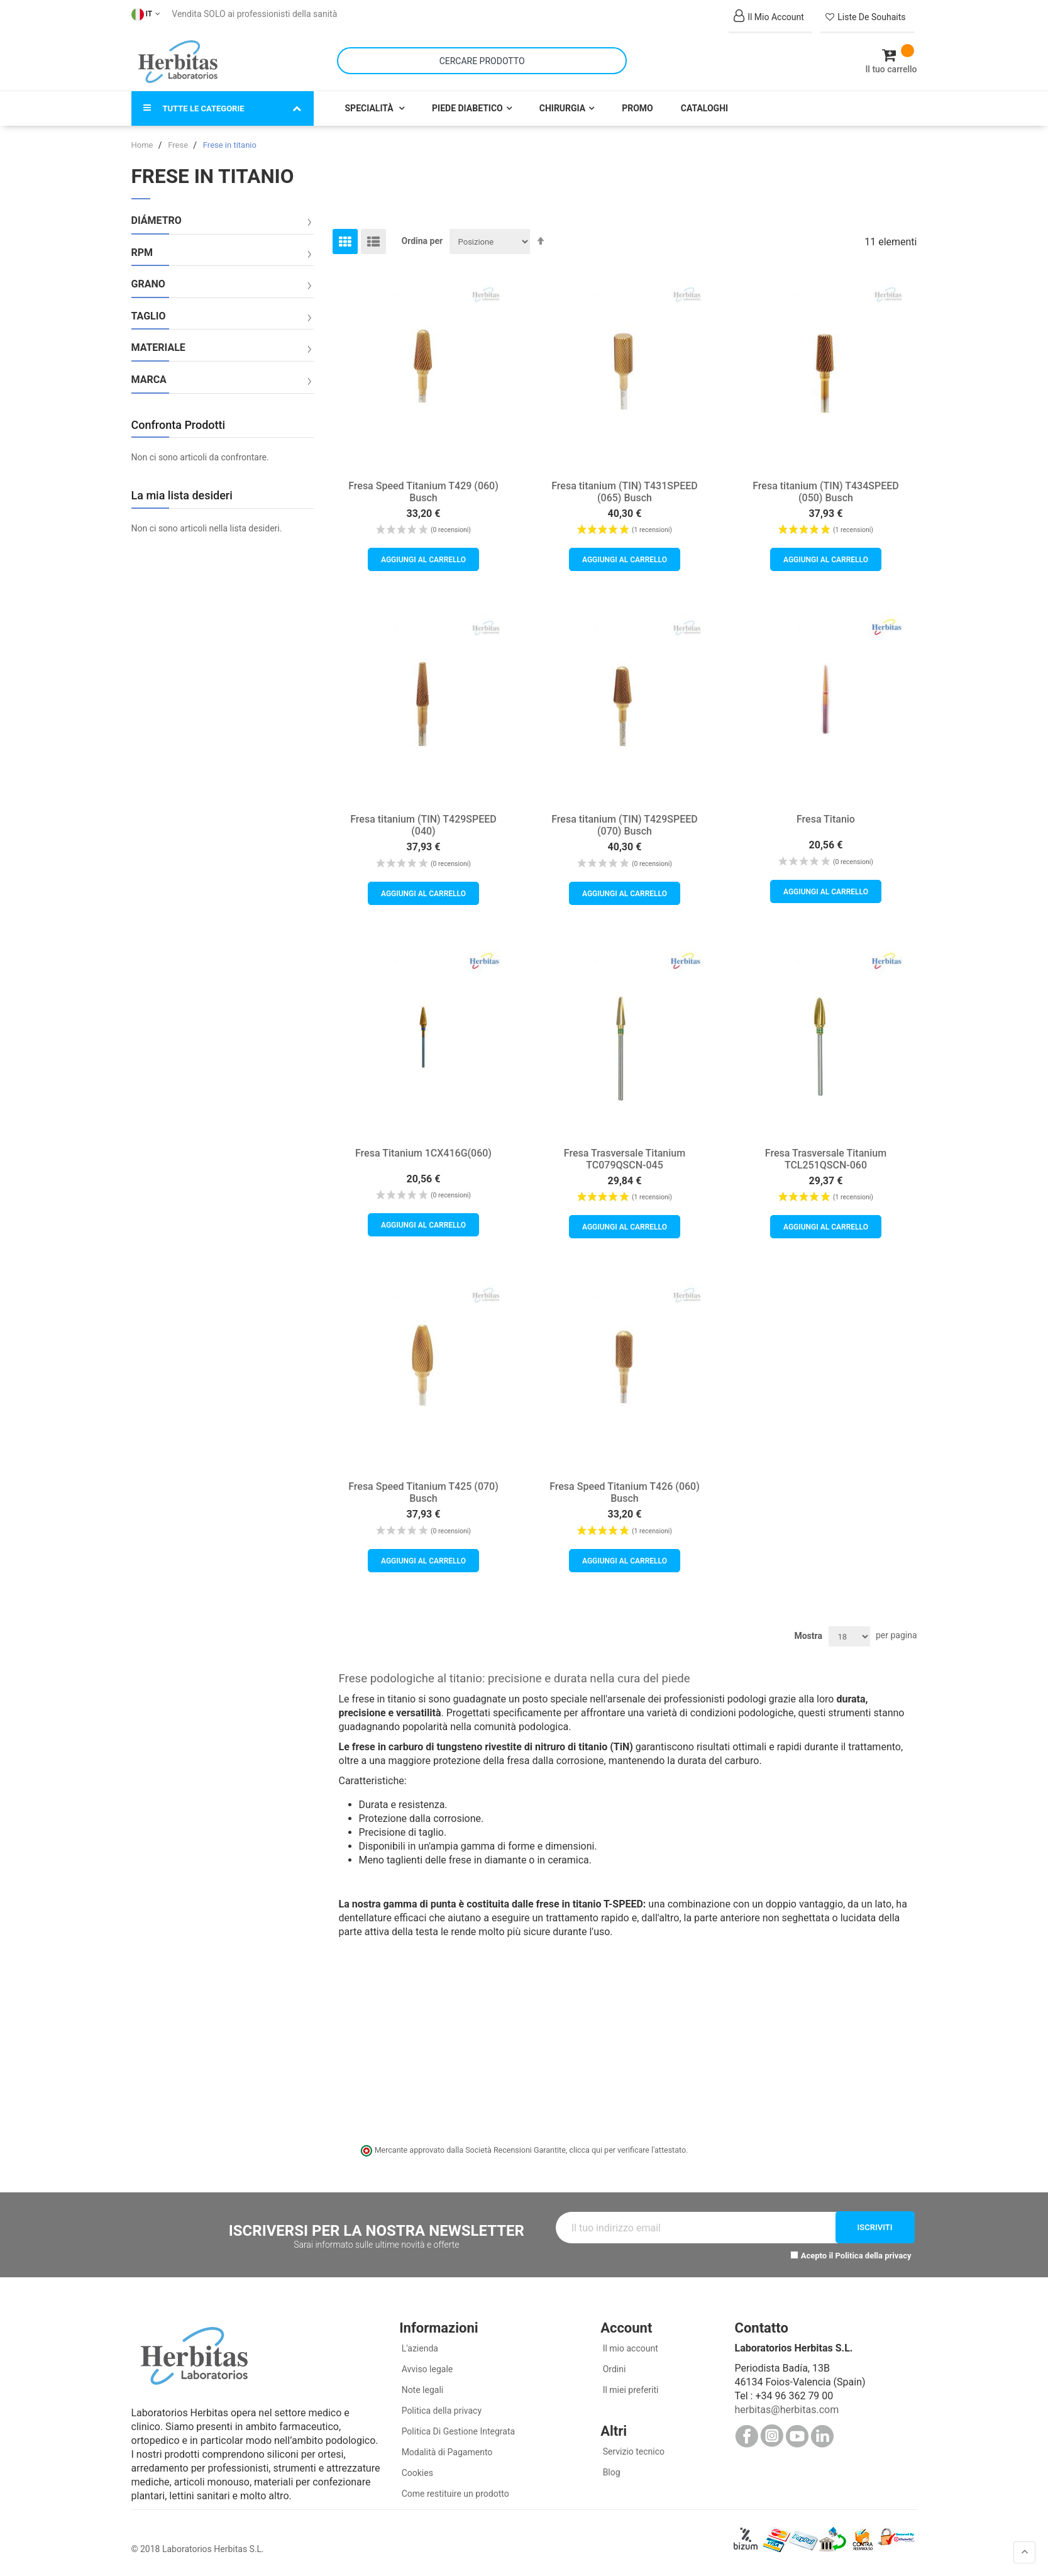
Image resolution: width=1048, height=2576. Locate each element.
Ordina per (422, 241)
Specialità (370, 108)
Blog (610, 2472)
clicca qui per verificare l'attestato (627, 2150)
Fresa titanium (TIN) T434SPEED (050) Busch (826, 492)
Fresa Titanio (826, 819)
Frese (179, 145)
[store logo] (178, 61)
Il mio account (629, 2348)
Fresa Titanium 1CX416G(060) (423, 1153)
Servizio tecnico (632, 2451)
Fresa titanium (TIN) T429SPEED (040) (423, 825)
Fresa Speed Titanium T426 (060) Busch (624, 1492)
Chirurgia (562, 108)
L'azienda (418, 2348)
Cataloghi (704, 108)
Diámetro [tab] (156, 220)
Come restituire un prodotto (454, 2494)
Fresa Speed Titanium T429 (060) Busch (423, 492)
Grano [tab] (148, 284)
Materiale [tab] (158, 347)
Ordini (613, 2369)
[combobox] (482, 60)
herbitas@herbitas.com (786, 2410)
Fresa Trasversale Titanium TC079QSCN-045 (624, 1159)
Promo (637, 108)
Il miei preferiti (629, 2390)
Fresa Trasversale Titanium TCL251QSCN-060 (825, 1159)
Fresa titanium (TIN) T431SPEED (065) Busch (624, 492)
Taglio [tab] (148, 316)
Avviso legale (426, 2369)
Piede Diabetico (467, 108)
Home (143, 145)
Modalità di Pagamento (445, 2452)
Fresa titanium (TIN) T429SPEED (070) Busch (624, 825)
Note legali (421, 2390)
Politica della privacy (874, 2255)
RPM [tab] (142, 252)
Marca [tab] (149, 380)
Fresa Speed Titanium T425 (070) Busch (423, 1492)
